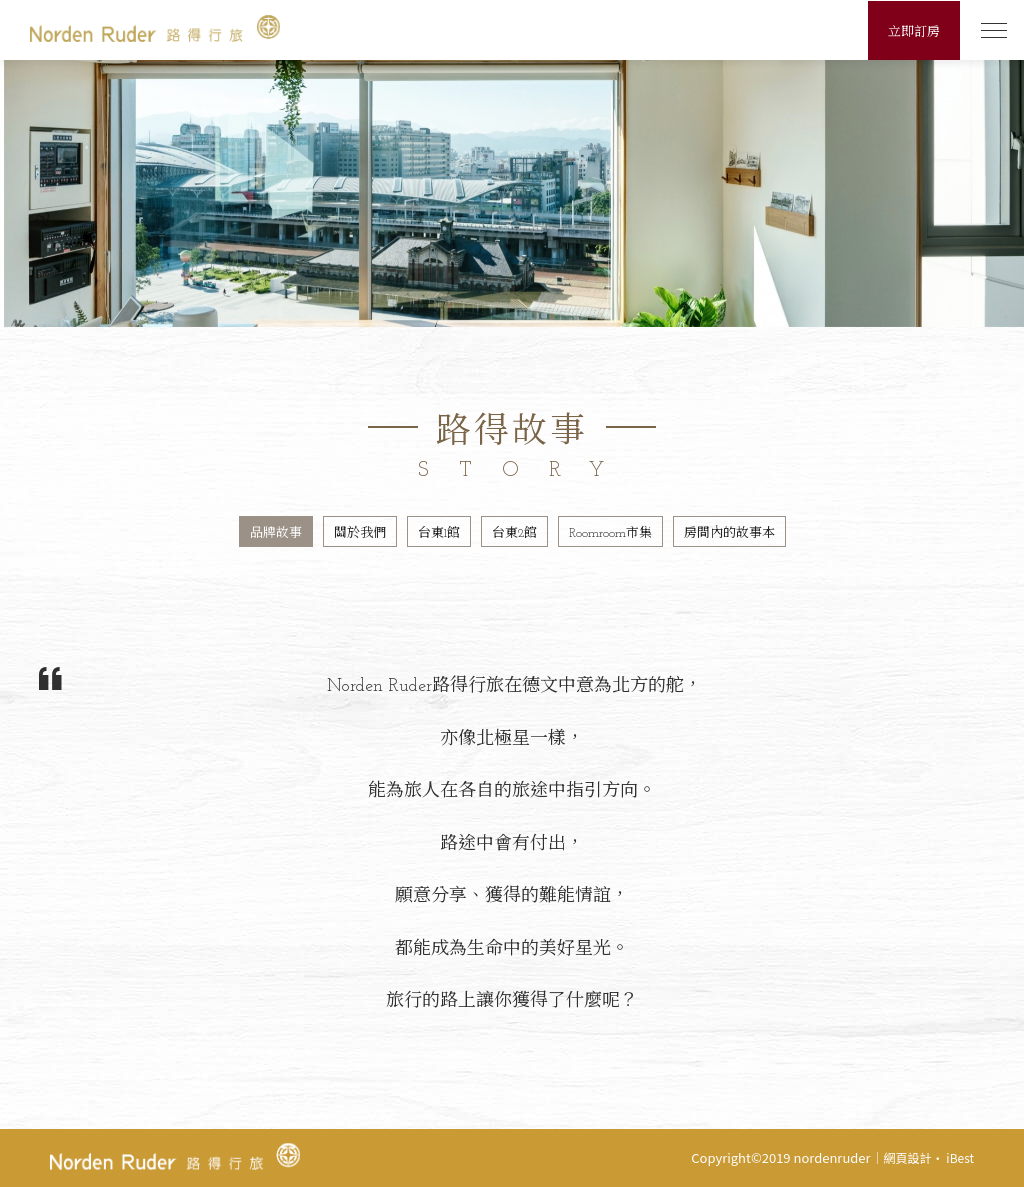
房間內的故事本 (729, 533)
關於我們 (360, 533)
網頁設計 (908, 1157)
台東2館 (514, 533)
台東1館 (439, 533)
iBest (960, 1157)
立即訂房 (914, 32)
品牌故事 (276, 533)
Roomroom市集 (610, 533)
